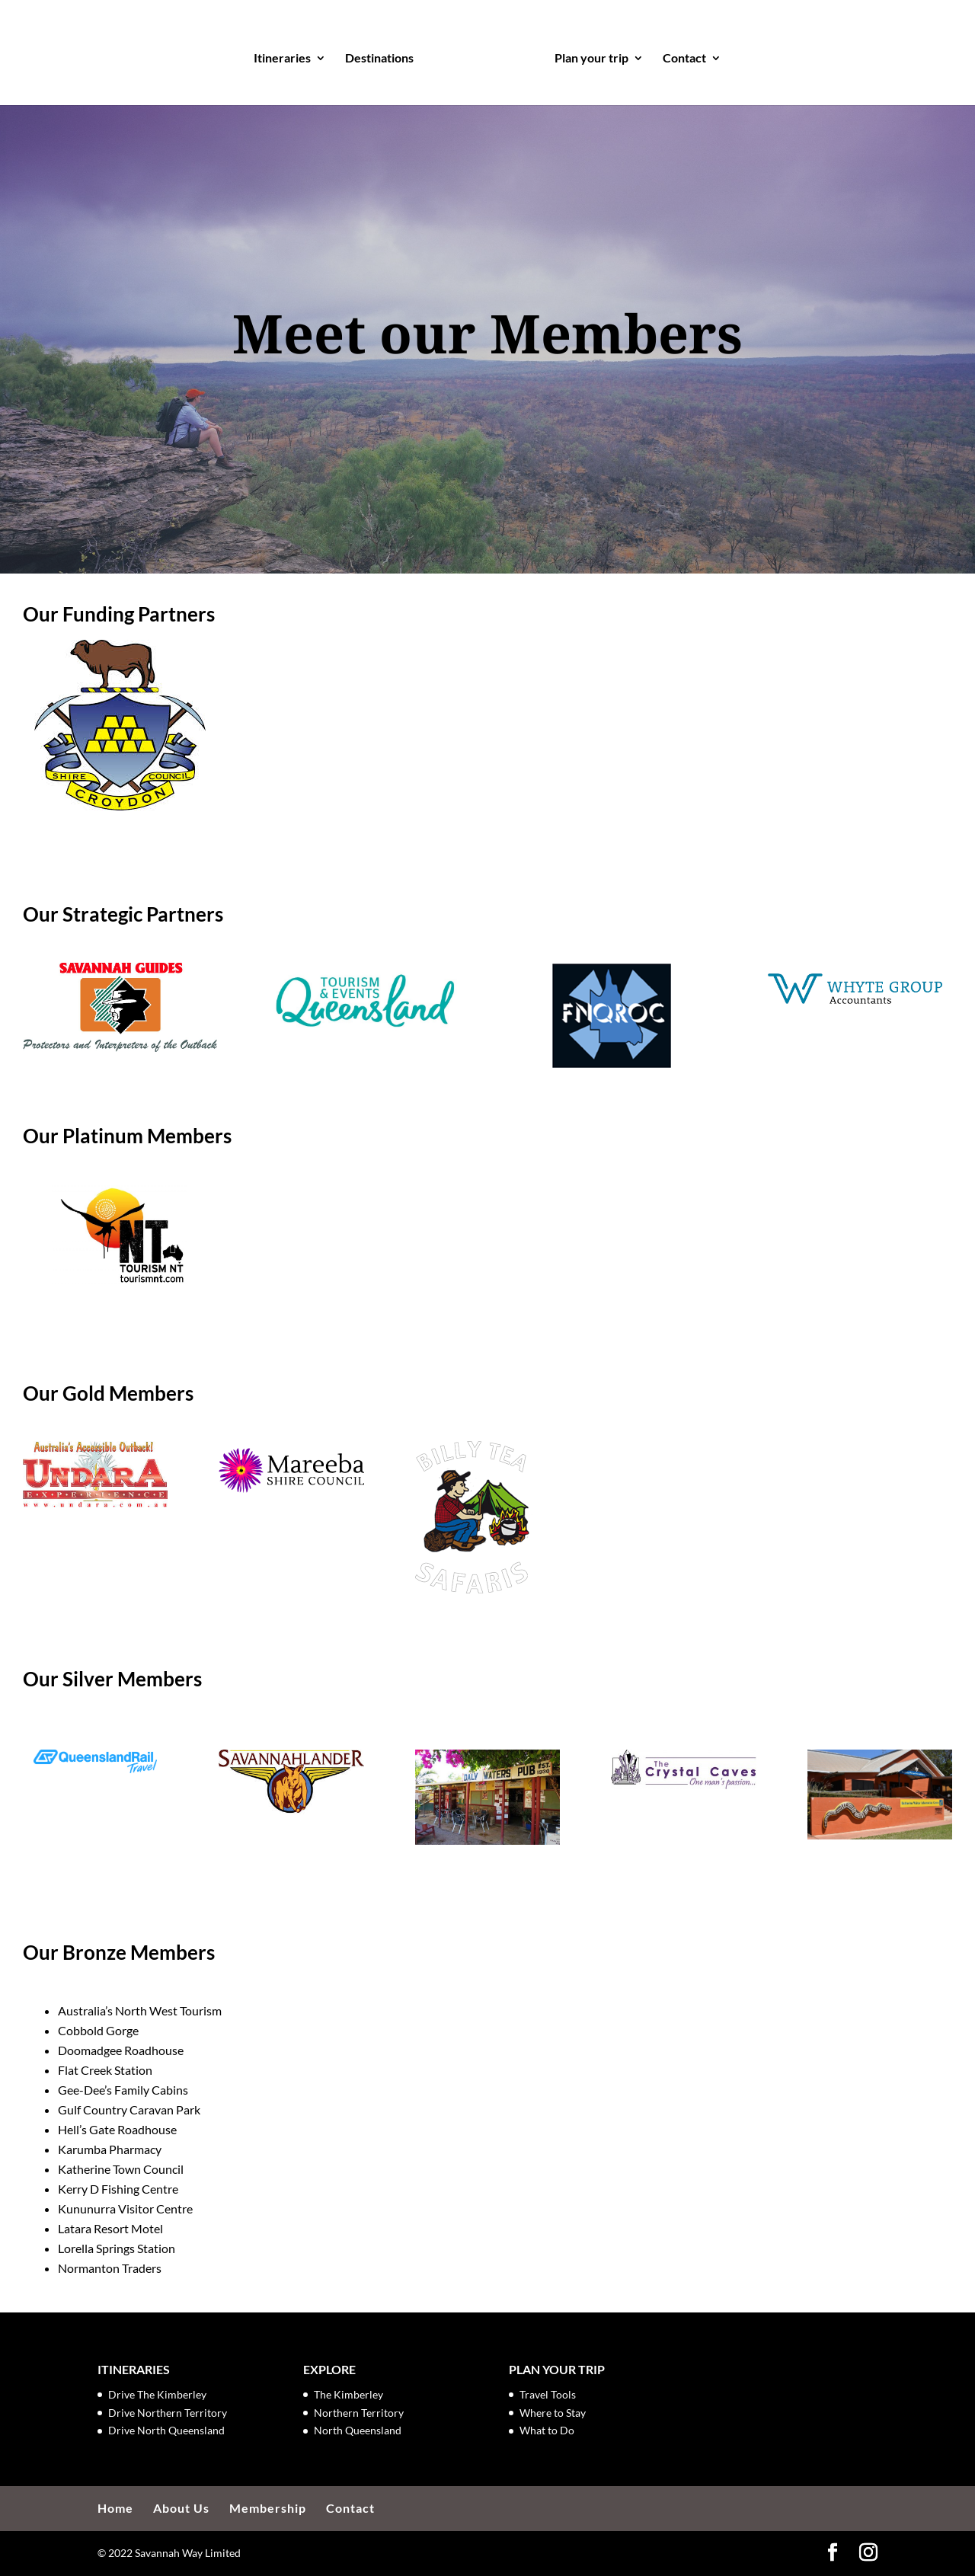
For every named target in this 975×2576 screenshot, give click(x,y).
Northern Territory (359, 2412)
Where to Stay (552, 2412)
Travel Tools (547, 2394)
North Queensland (357, 2430)
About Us (181, 2508)
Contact (680, 55)
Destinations (384, 55)
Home (115, 2508)
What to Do (546, 2430)
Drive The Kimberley (157, 2394)
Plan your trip (587, 55)
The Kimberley (348, 2394)
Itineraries (286, 55)
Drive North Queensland (166, 2430)
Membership (267, 2508)
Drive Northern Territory (167, 2412)
